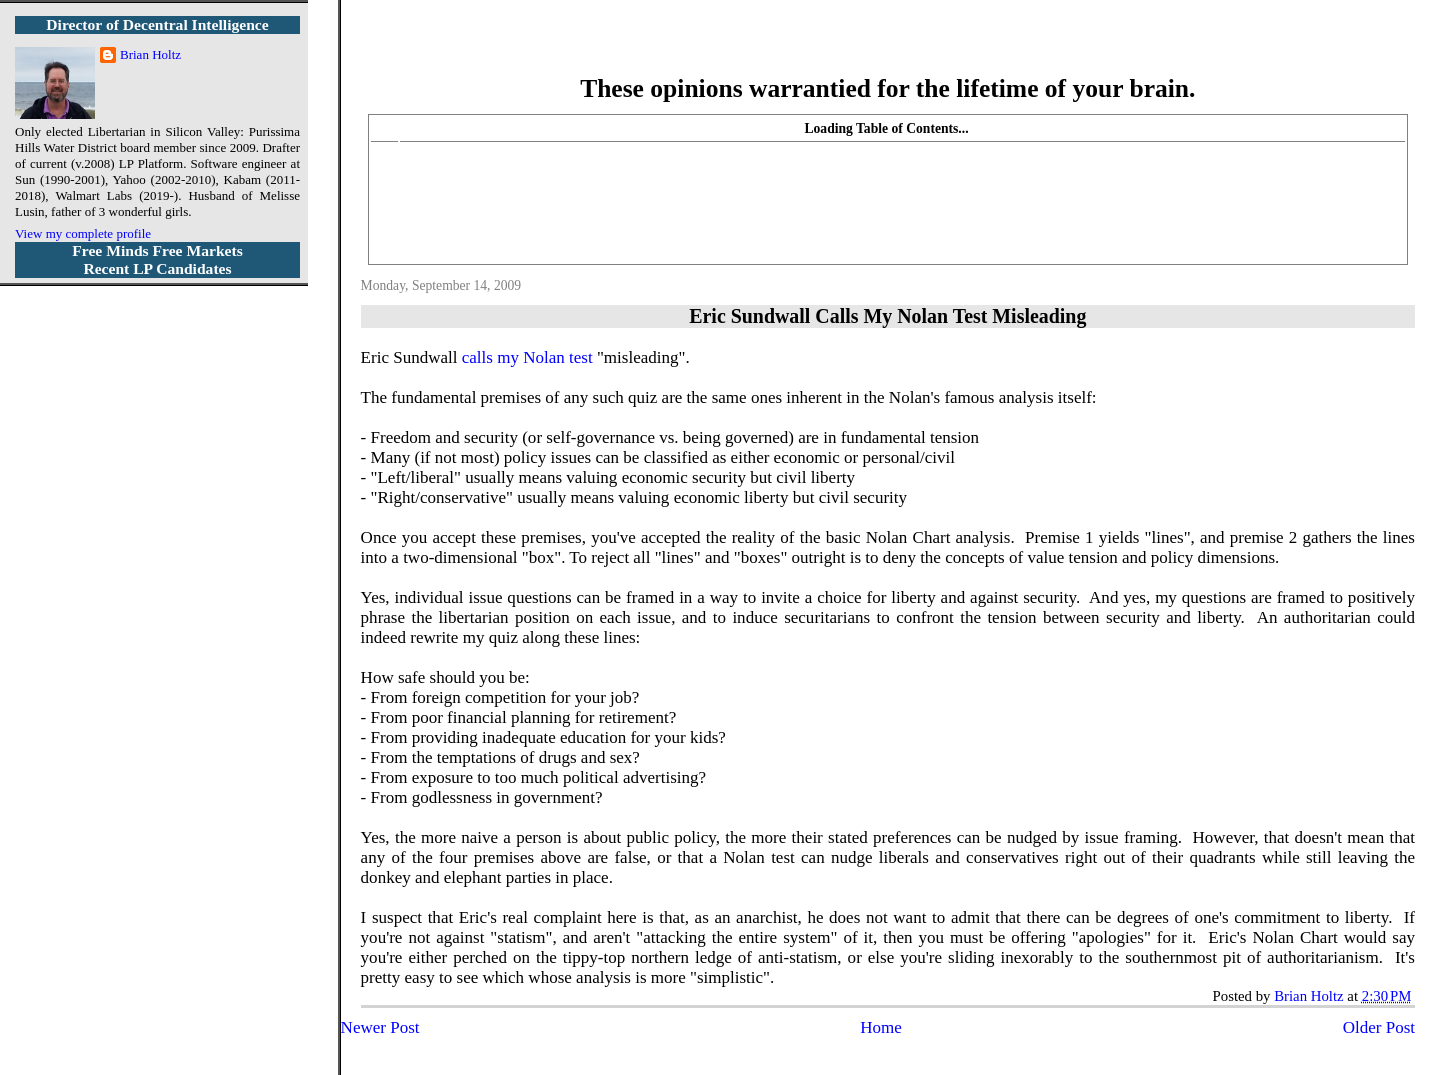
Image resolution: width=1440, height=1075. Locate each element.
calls (477, 357)
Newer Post (380, 1027)
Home (881, 1027)
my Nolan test (544, 357)
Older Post (1379, 1027)
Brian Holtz (150, 54)
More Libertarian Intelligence (887, 49)
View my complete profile (83, 233)
